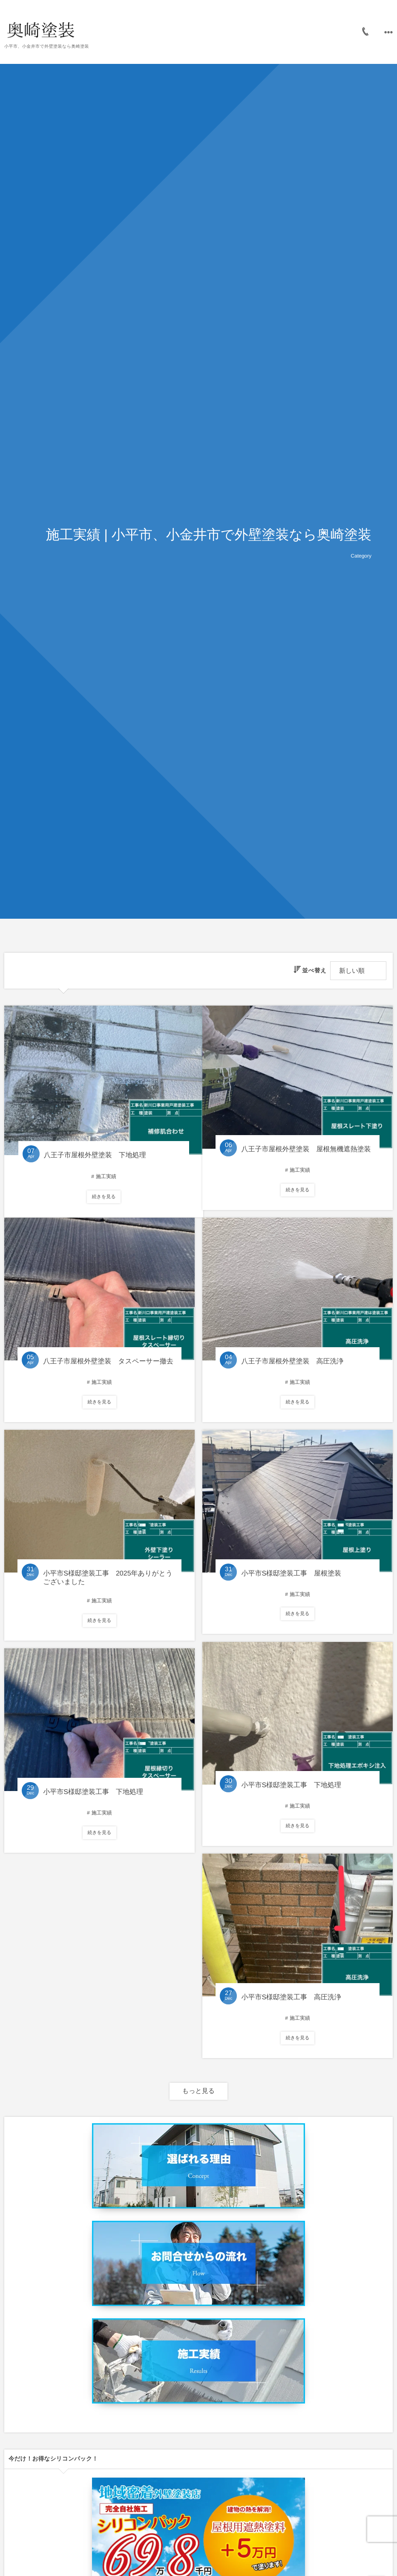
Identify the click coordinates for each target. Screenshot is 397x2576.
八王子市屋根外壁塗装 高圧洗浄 (292, 1361)
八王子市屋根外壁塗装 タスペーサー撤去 (108, 1361)
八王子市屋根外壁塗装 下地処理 (94, 1149)
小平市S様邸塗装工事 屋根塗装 (291, 1573)
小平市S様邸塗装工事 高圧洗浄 (291, 1997)
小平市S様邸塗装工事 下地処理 (291, 1785)
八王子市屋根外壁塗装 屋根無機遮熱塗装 (306, 1149)
